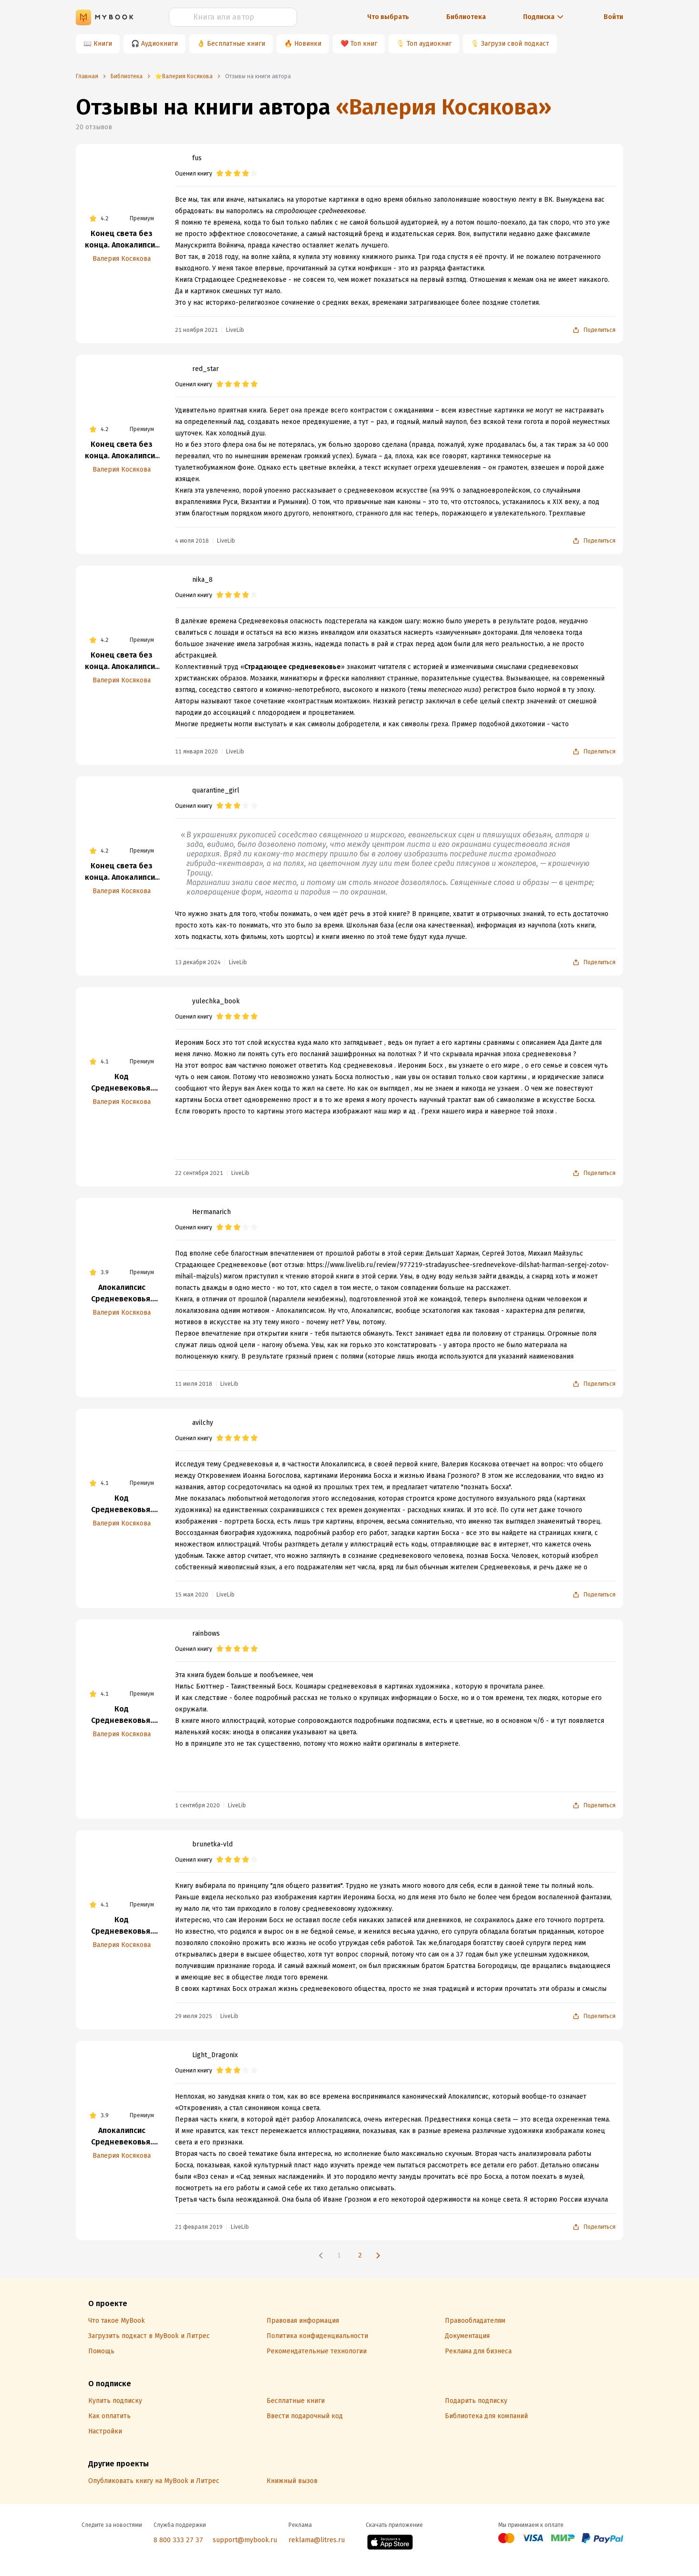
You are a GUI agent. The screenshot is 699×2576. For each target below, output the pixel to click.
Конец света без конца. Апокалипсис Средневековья (122, 240)
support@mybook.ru (245, 2540)
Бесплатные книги (236, 44)
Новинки (307, 44)
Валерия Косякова (122, 259)
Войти (613, 17)
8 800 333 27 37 (178, 2540)
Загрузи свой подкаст (515, 44)
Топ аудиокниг (429, 44)
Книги (102, 44)
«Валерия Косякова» (444, 107)
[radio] (220, 173)
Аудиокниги (159, 44)
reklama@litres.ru (316, 2540)
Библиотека (466, 17)
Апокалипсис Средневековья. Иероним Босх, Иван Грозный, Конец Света (121, 1294)
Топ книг (363, 44)
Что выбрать (388, 17)
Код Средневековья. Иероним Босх (121, 1083)
